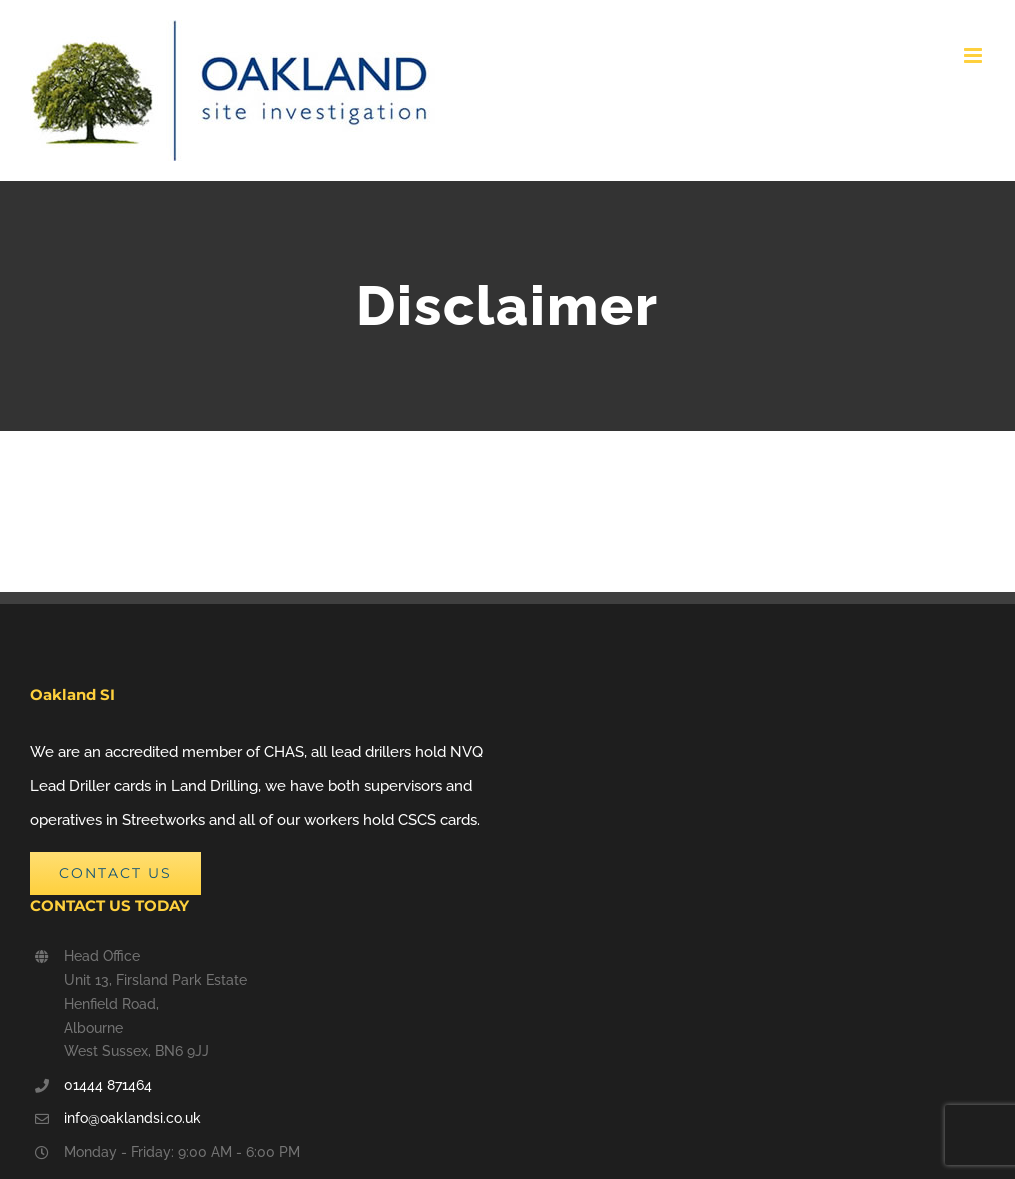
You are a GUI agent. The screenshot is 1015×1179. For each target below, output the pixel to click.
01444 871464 (108, 1085)
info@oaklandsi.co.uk (132, 1118)
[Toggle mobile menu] (974, 55)
